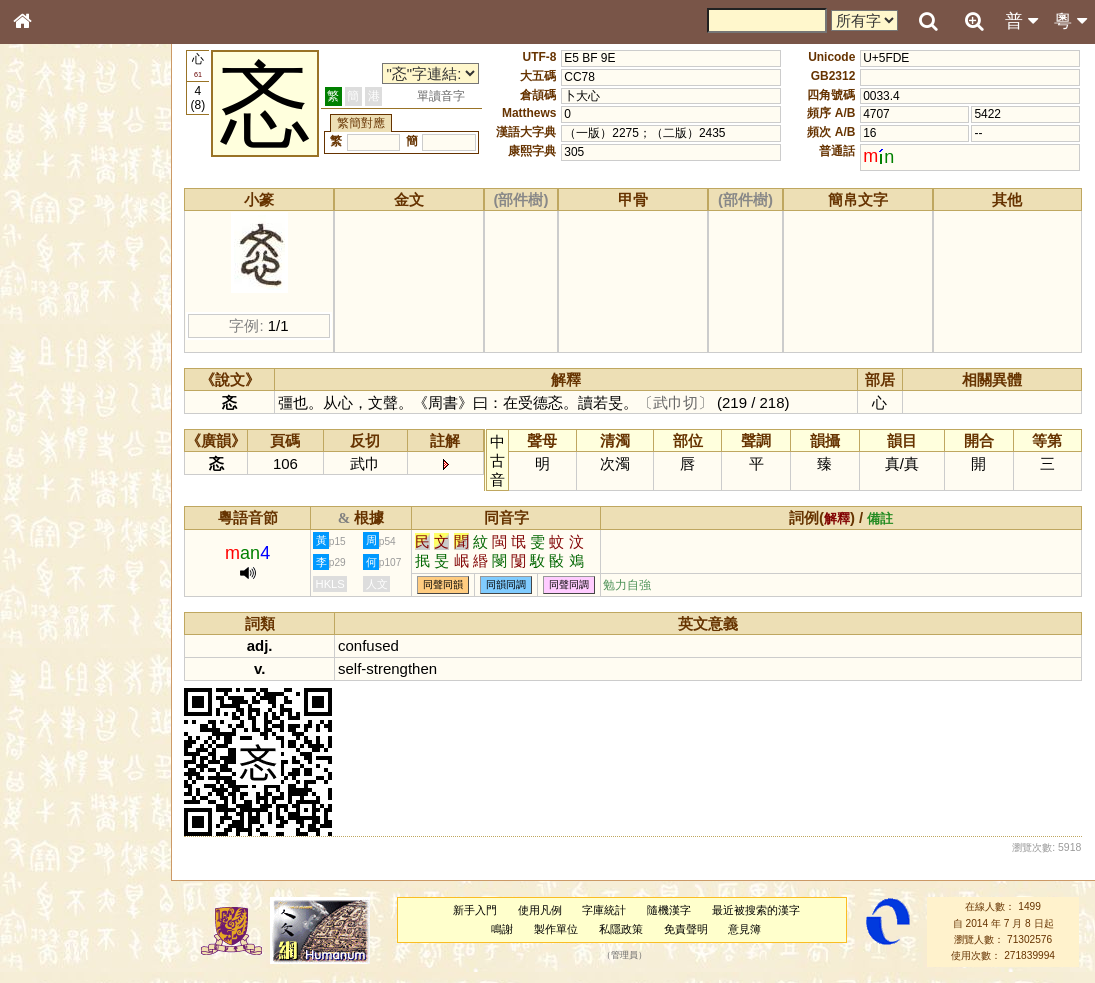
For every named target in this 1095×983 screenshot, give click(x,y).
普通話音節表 (61, 544)
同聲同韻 (445, 585)
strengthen (403, 668)
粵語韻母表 (55, 429)
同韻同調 (508, 585)
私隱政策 (621, 929)
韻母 (68, 526)
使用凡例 (540, 910)
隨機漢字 (670, 910)
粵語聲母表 (55, 410)
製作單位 (557, 929)
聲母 (40, 526)
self (351, 668)
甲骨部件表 (55, 303)
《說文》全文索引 (73, 615)
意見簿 (745, 929)
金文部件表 (55, 322)
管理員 (624, 956)
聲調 (95, 526)
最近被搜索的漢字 (757, 910)
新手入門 (475, 910)
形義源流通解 (61, 340)
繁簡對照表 (55, 669)
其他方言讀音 (61, 562)
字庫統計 (605, 910)
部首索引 (49, 267)
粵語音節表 (55, 392)
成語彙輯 (49, 651)
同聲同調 (571, 585)
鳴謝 (503, 929)
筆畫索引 (49, 285)
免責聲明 (686, 929)
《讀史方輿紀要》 (73, 633)
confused (370, 645)
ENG (88, 220)
